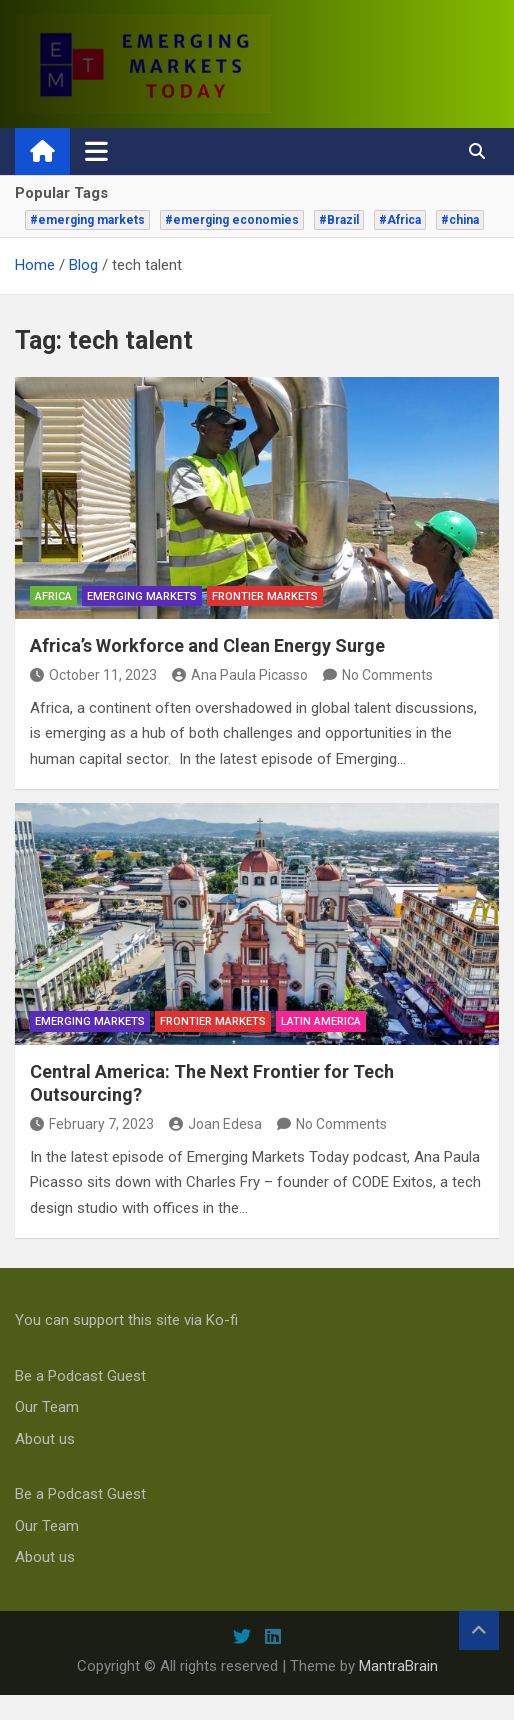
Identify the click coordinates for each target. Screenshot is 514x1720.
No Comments (387, 675)
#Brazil (339, 220)
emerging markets (142, 596)
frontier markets (265, 596)
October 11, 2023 (93, 675)
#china (460, 220)
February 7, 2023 (92, 1124)
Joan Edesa (215, 1124)
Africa (53, 596)
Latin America (321, 1021)
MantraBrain (398, 1666)
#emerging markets (87, 220)
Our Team (47, 1407)
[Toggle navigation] (96, 151)
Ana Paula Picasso (240, 675)
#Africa (400, 220)
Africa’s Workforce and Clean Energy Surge (207, 645)
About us (45, 1439)
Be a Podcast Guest (80, 1376)
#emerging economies (232, 220)
